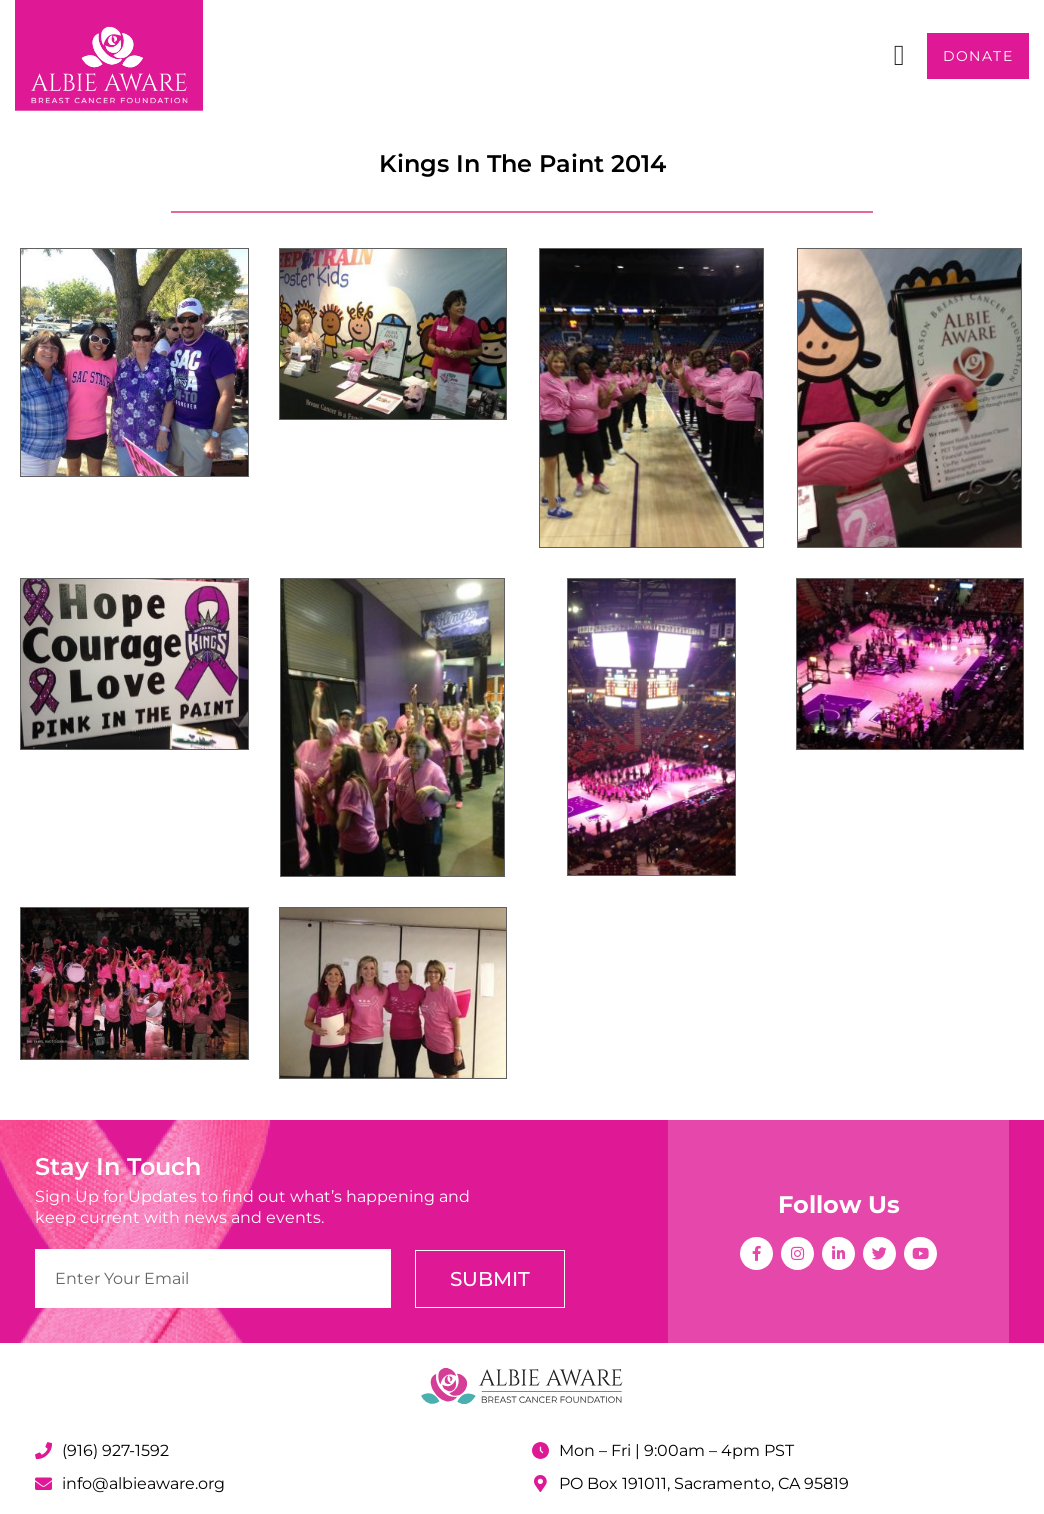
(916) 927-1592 (115, 1450)
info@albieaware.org (143, 1483)
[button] (898, 56)
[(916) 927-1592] (43, 1450)
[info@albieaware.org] (43, 1483)
